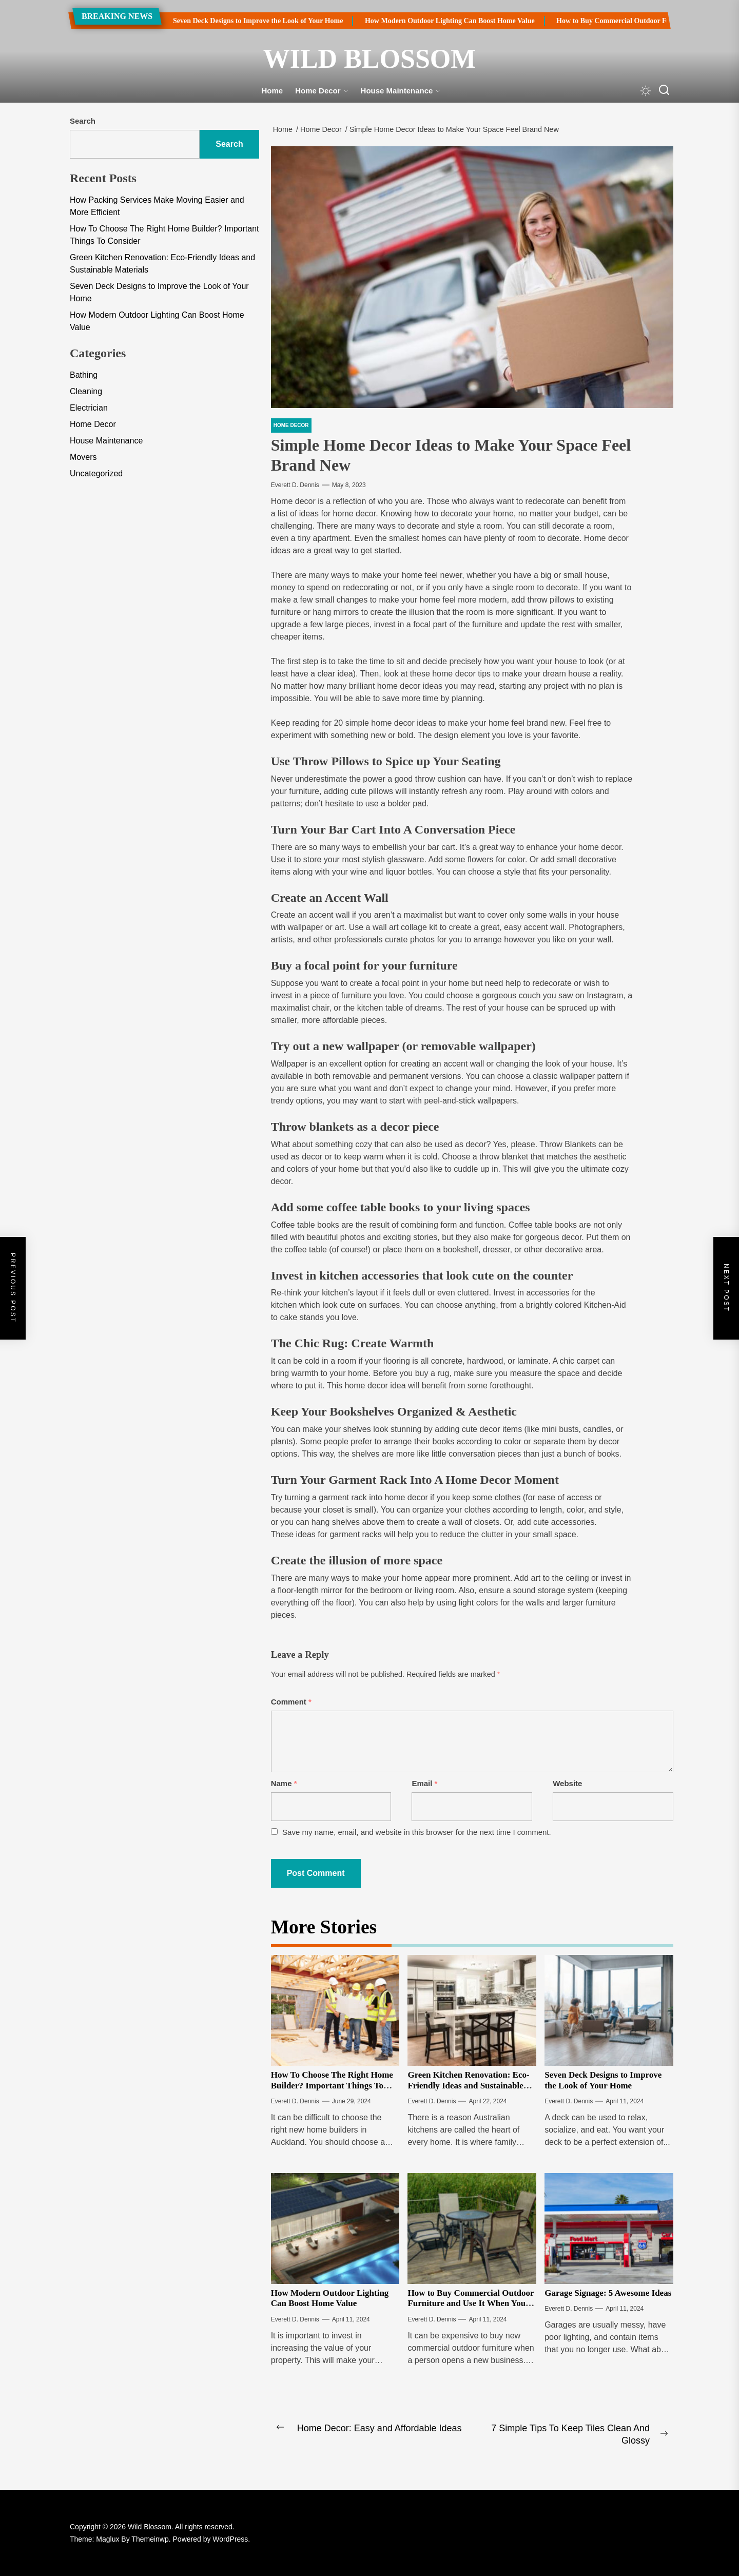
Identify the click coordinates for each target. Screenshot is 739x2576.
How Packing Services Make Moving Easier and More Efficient (157, 206)
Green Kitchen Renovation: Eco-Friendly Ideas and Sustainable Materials (468, 2085)
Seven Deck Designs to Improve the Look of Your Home (230, 21)
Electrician (89, 407)
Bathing (84, 375)
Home (272, 90)
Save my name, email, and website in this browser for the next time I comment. (416, 1832)
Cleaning (86, 391)
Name (284, 1783)
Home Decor (321, 90)
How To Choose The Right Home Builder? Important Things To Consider (332, 2085)
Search (82, 121)
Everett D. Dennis (295, 485)
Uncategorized (96, 473)
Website (567, 1783)
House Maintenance (401, 90)
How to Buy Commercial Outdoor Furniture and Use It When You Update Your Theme (470, 2303)
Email (424, 1783)
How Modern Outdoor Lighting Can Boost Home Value (422, 21)
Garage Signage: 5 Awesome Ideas (607, 2293)
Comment (291, 1701)
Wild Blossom (369, 58)
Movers (83, 457)
